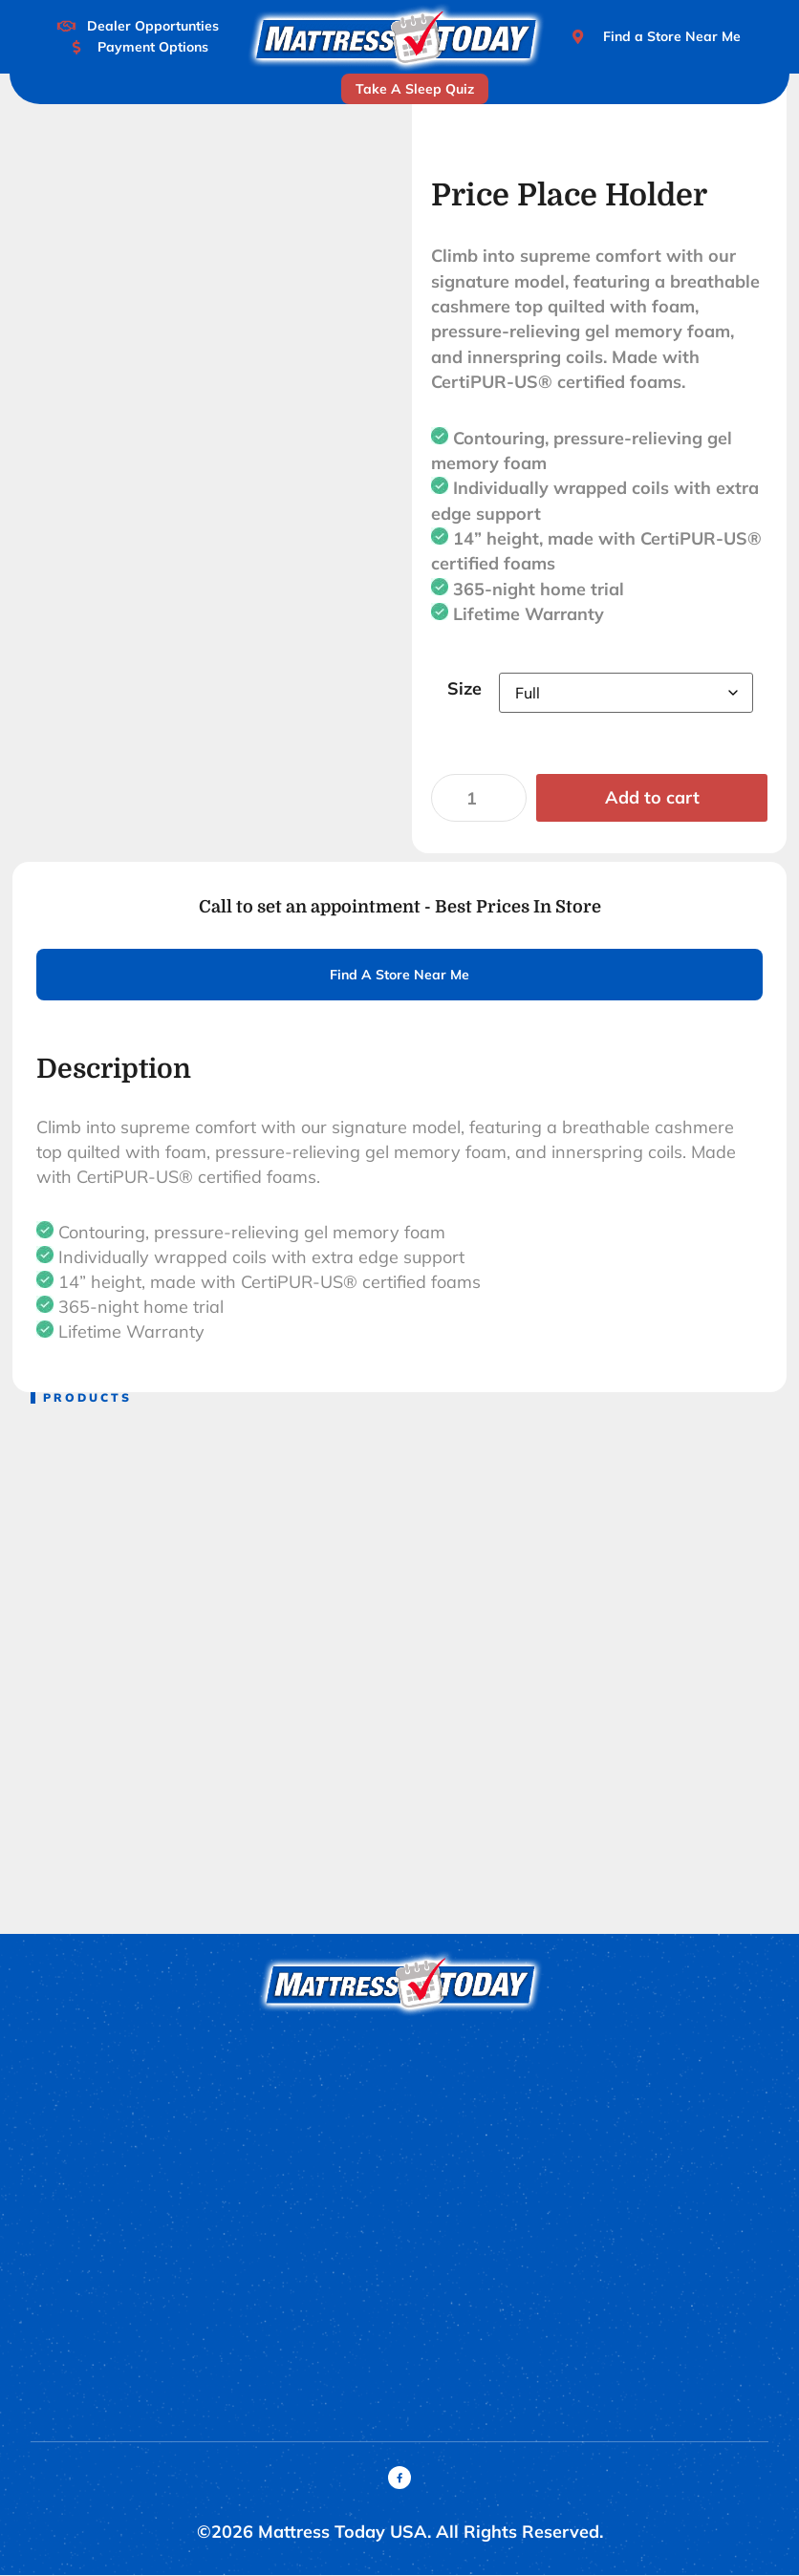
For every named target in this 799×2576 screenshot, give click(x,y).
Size (464, 688)
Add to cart (652, 797)
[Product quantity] (479, 798)
